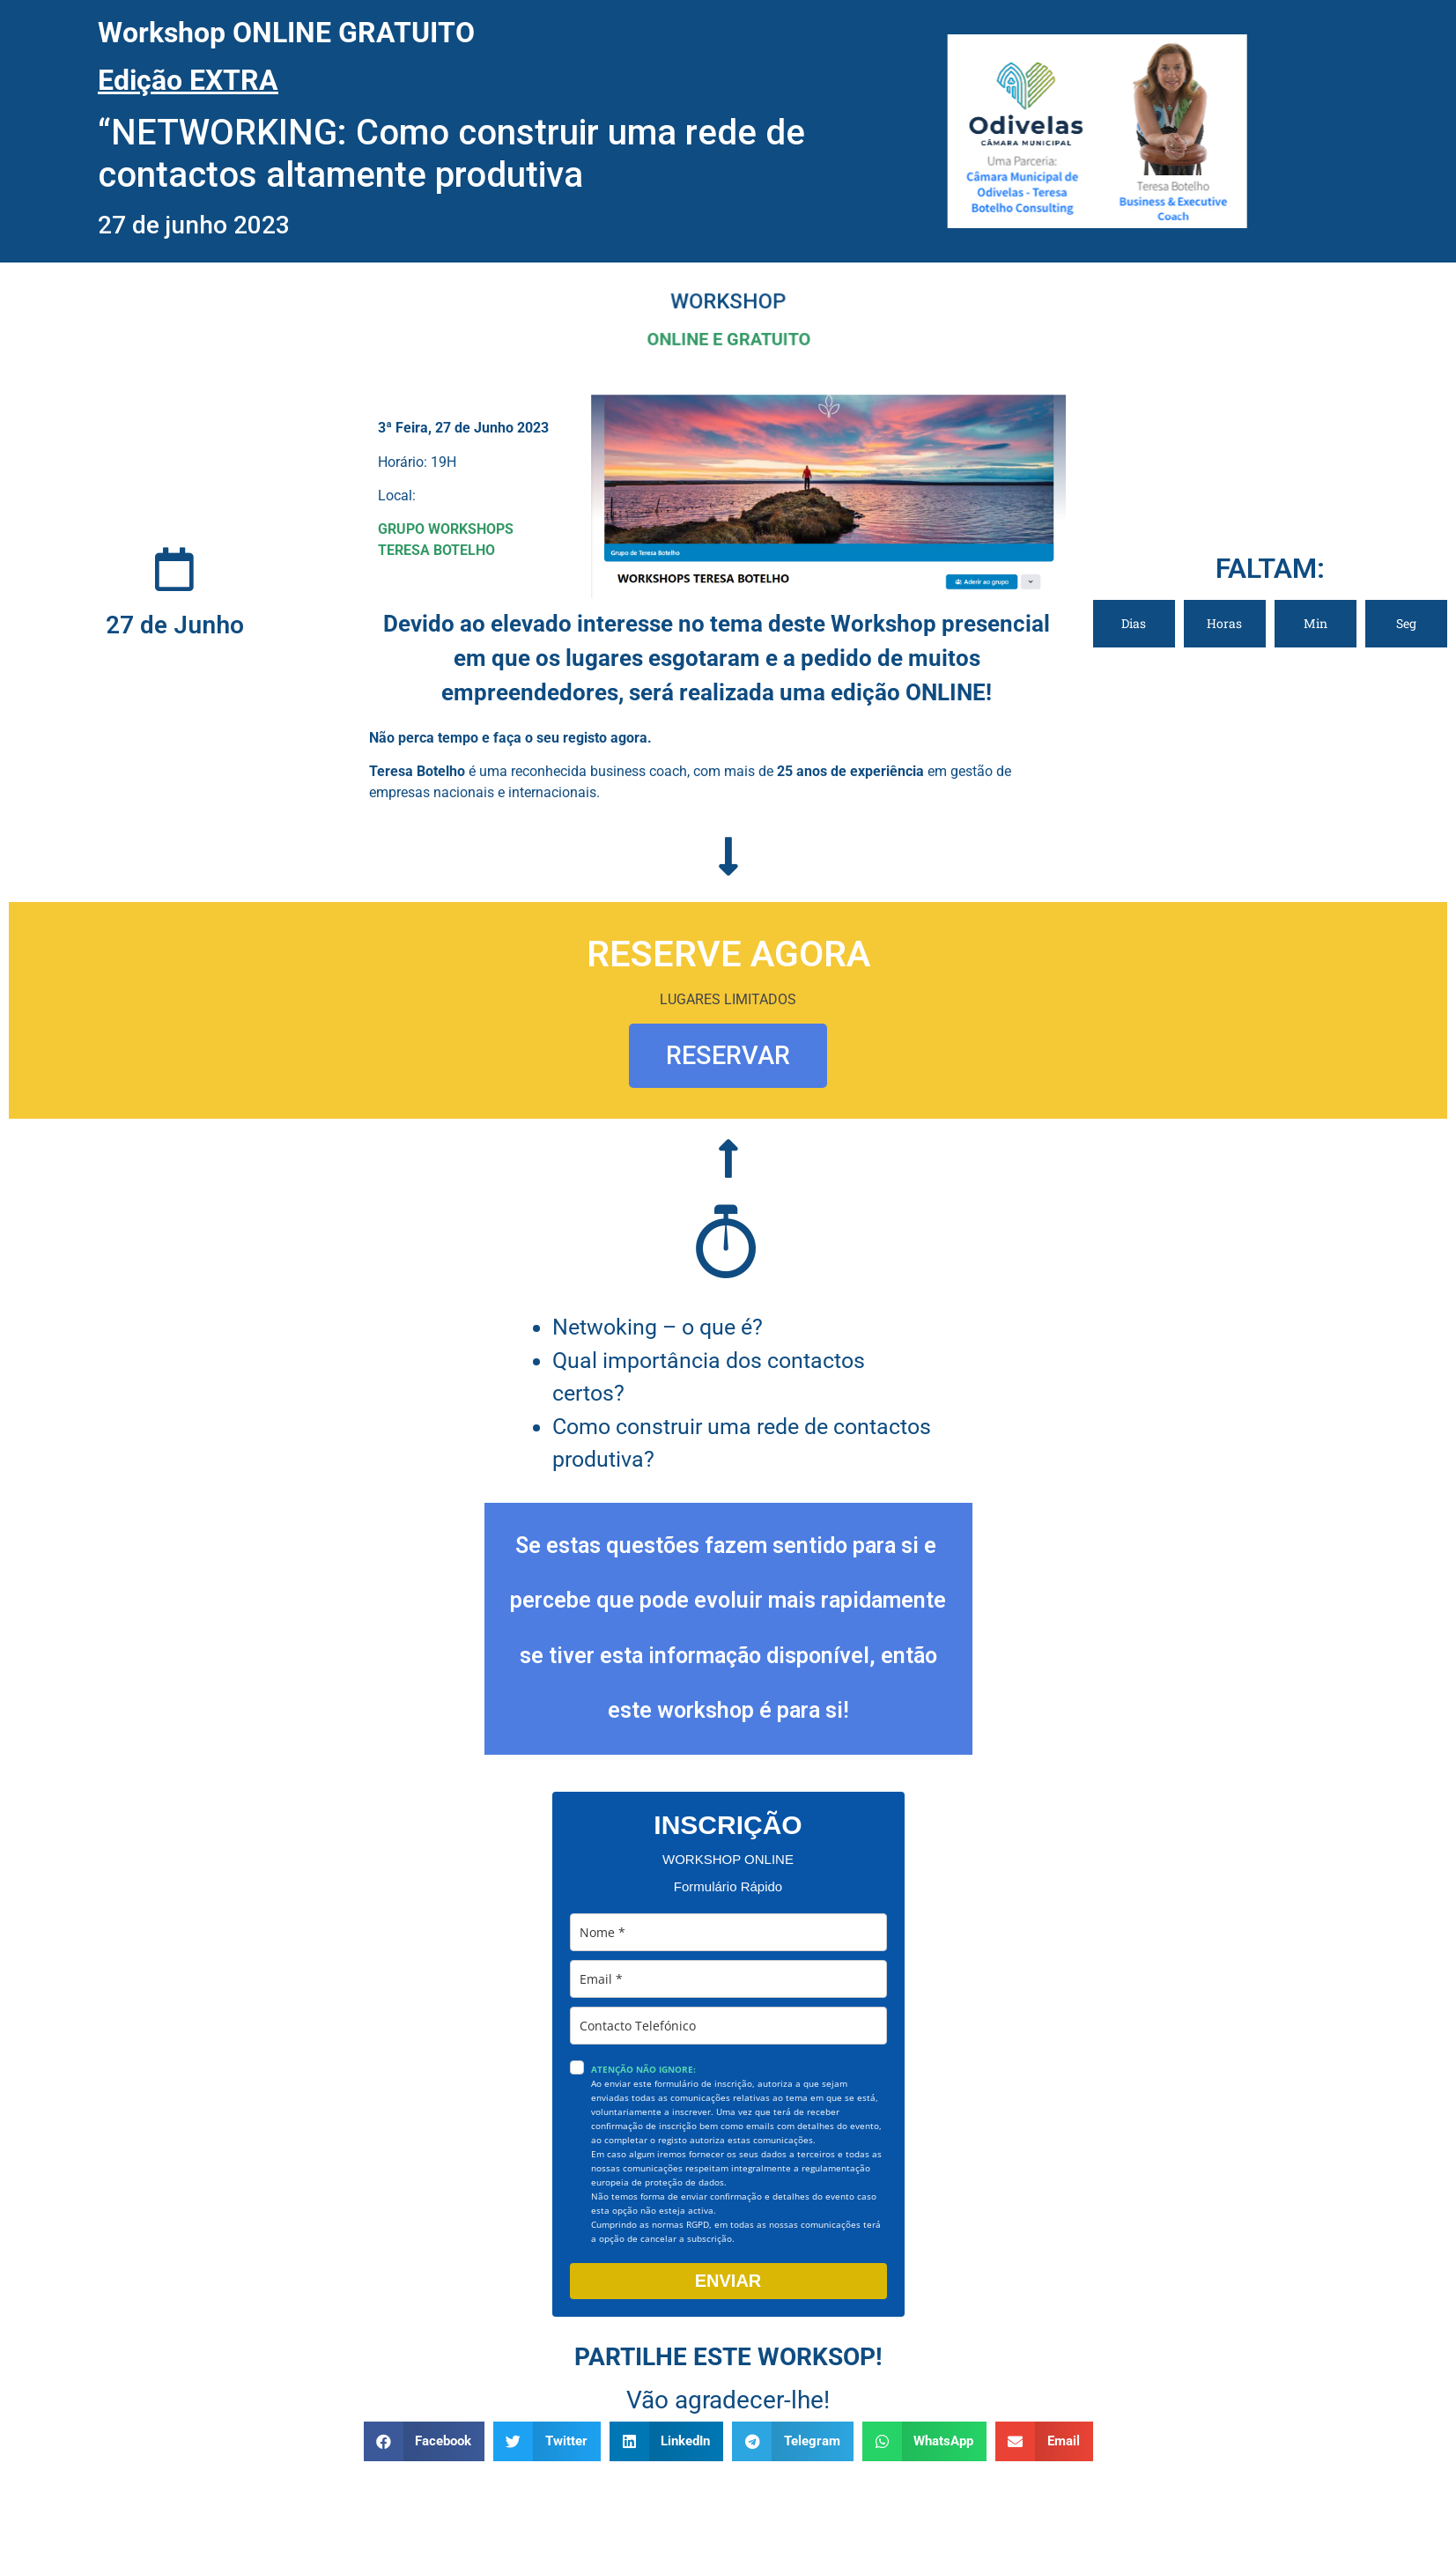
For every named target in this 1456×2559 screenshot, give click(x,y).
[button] (424, 2441)
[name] (728, 1932)
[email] (728, 1979)
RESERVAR (728, 1055)
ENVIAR (728, 2280)
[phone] (728, 2026)
